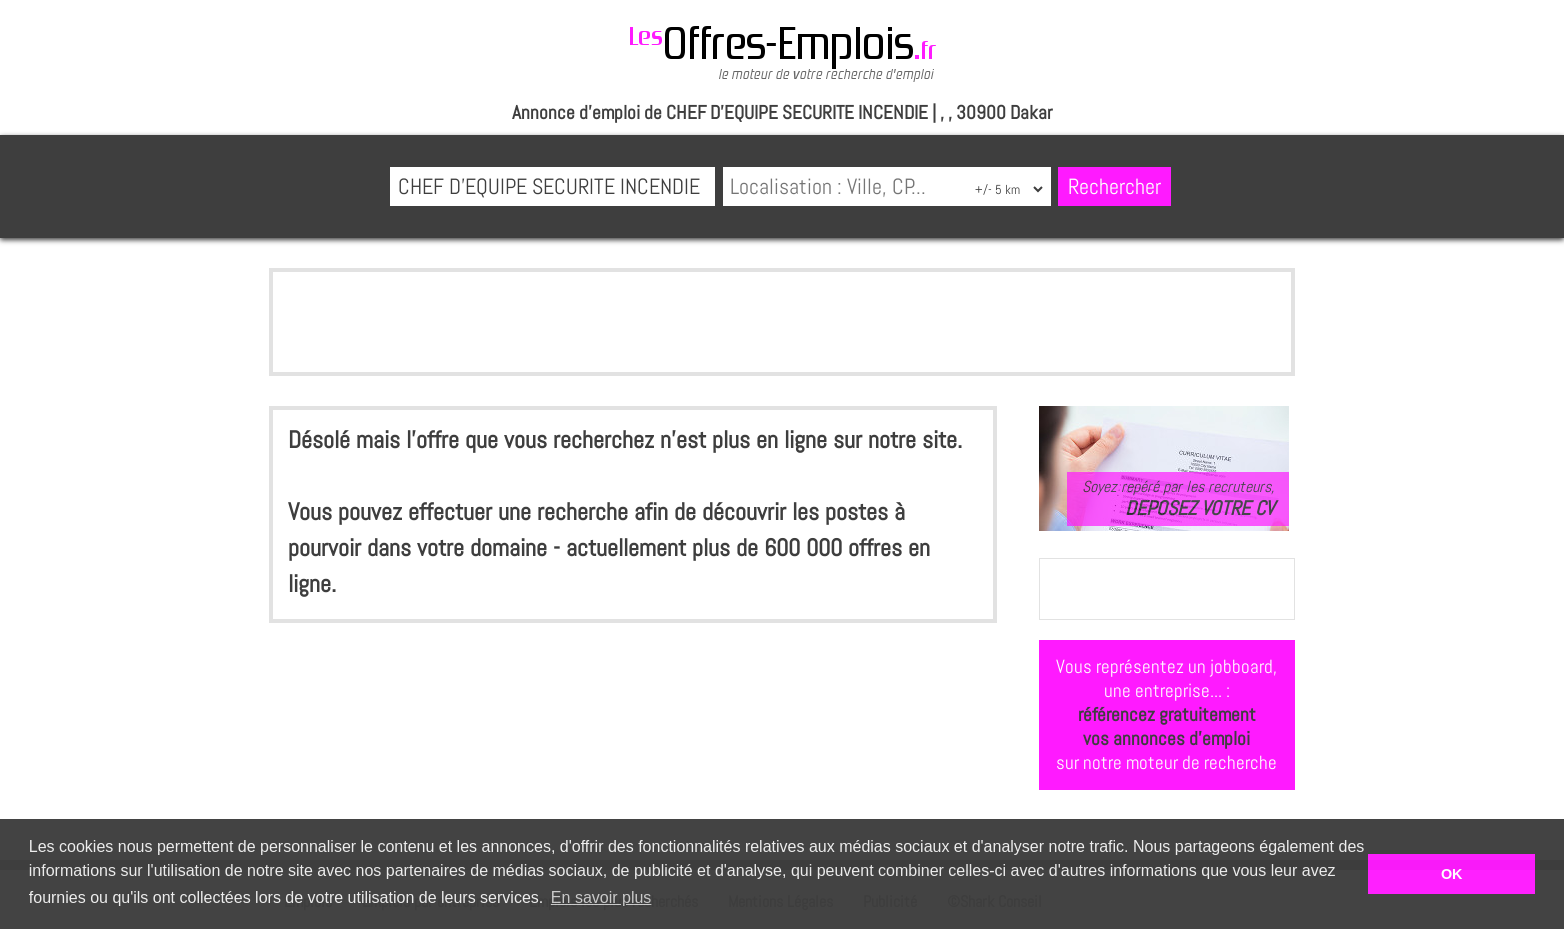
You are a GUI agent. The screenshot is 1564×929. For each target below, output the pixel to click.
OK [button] (1452, 874)
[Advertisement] (782, 322)
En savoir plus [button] (601, 897)
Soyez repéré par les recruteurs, (1178, 498)
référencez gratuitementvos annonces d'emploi (1167, 726)
